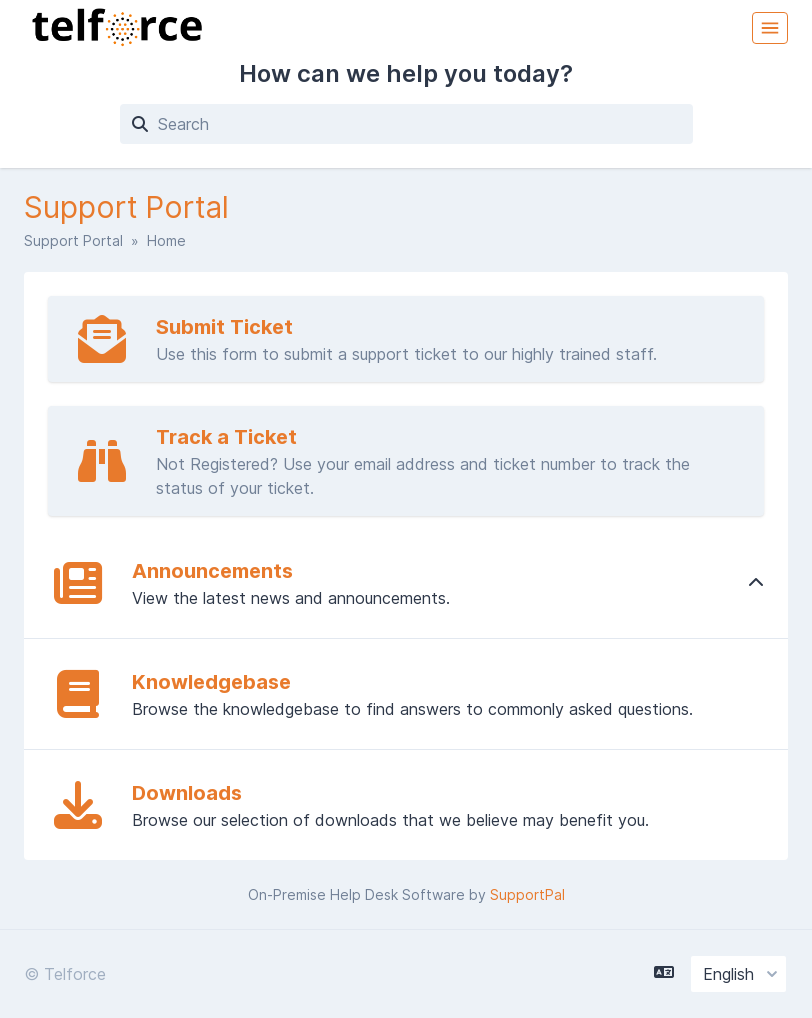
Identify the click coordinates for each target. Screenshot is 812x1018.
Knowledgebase (211, 682)
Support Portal (73, 240)
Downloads (187, 793)
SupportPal (527, 894)
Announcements (212, 571)
